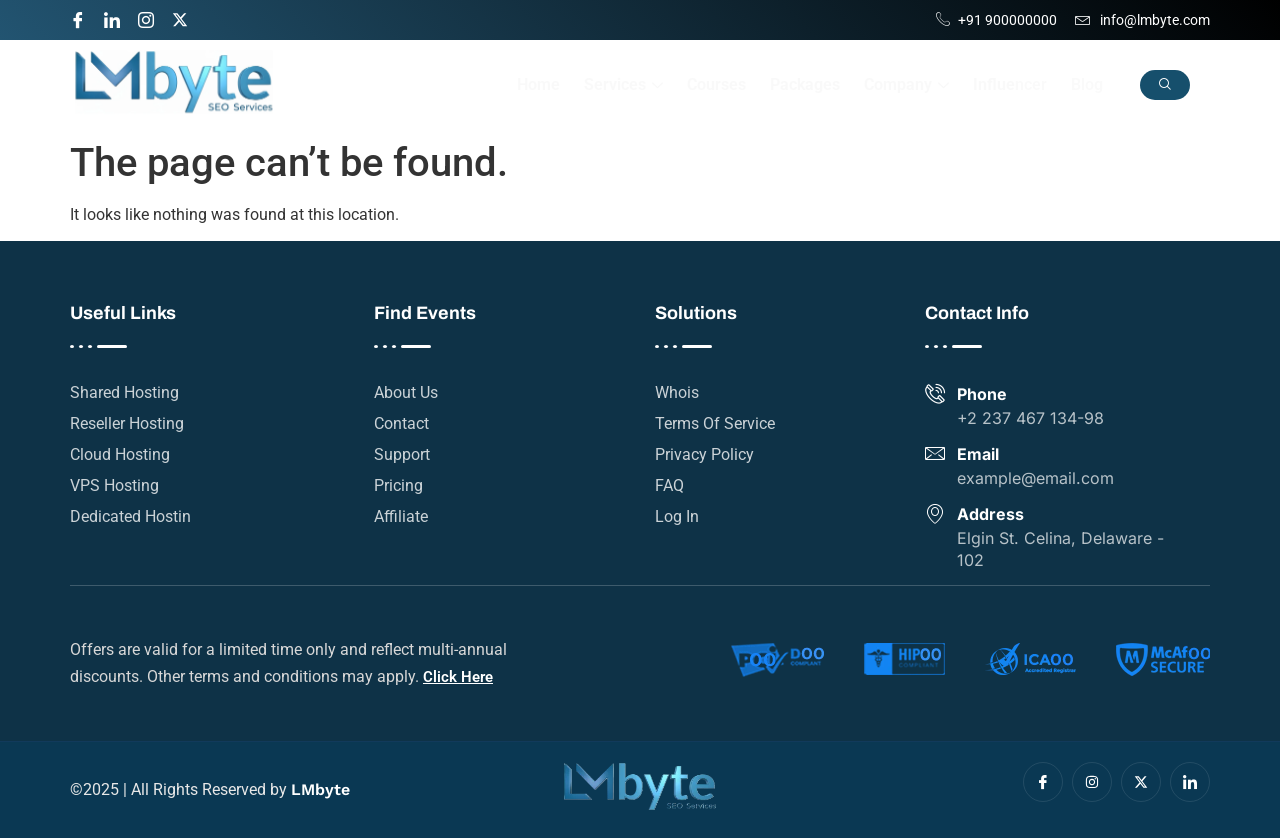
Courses (716, 84)
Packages (805, 84)
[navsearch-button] (1165, 85)
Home (538, 84)
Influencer (1010, 84)
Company (906, 84)
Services (623, 84)
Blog (1087, 84)
